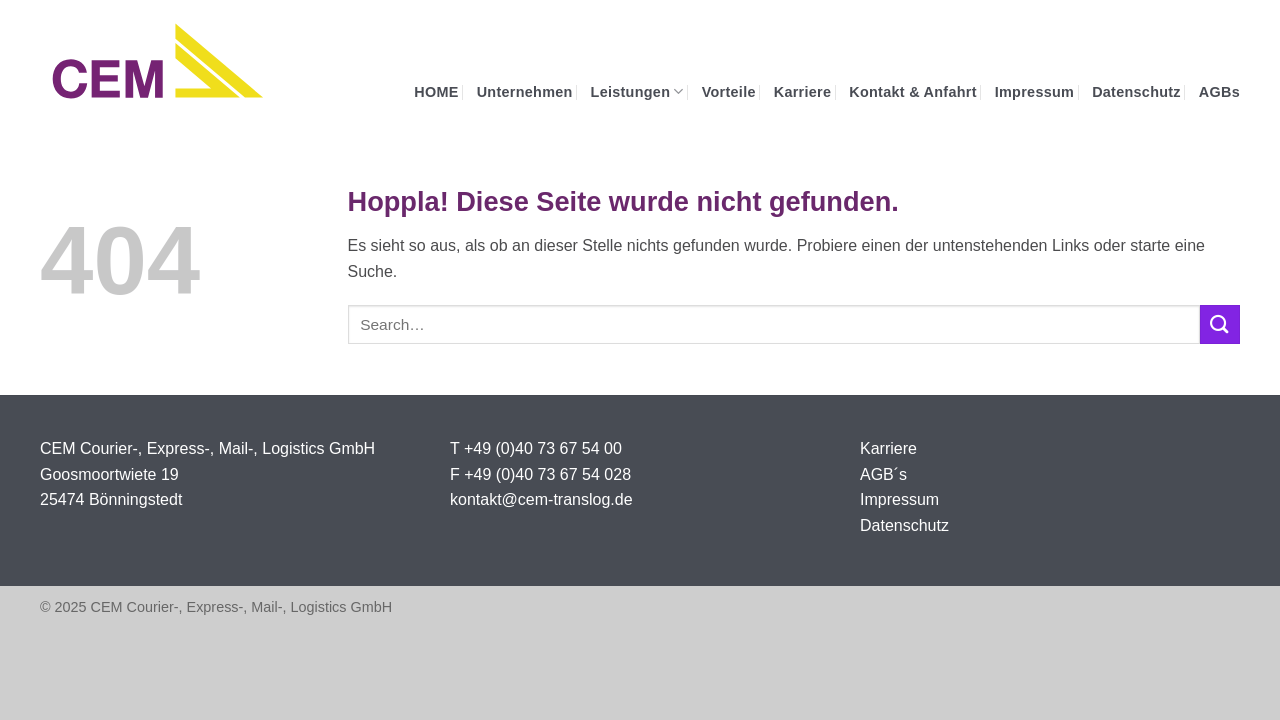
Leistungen (637, 91)
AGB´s (883, 474)
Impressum (1034, 92)
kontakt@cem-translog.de (541, 499)
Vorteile (729, 92)
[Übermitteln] (1220, 324)
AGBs (1219, 92)
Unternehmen (525, 92)
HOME (436, 92)
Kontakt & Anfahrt (912, 92)
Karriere (803, 92)
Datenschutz (1136, 92)
